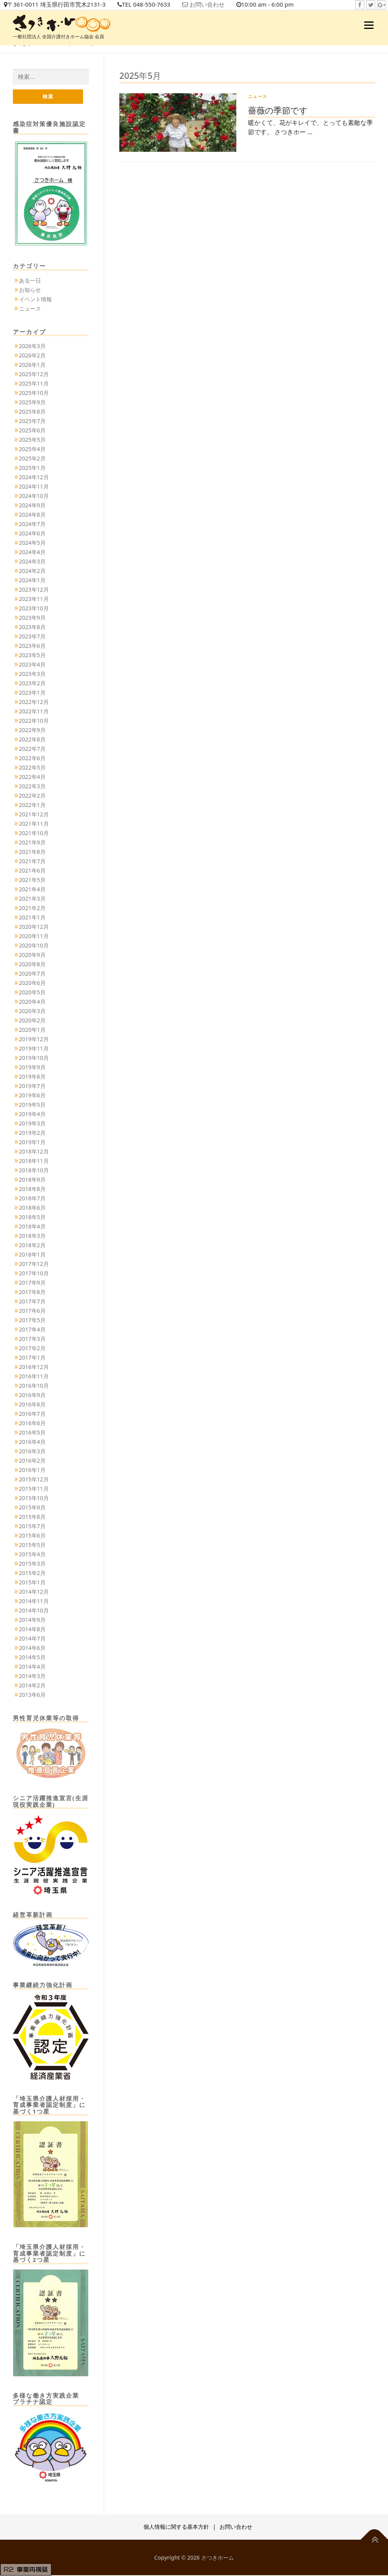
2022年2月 (32, 796)
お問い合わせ (218, 4)
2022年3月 (32, 787)
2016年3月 (32, 1452)
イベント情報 (35, 300)
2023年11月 (34, 599)
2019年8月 (32, 1077)
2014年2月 (32, 1686)
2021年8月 (32, 852)
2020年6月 (32, 983)
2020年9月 (32, 955)
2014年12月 (34, 1592)
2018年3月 (32, 1236)
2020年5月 (32, 993)
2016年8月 (32, 1405)
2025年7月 (32, 421)
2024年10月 (34, 496)
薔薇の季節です (278, 110)
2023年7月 (32, 637)
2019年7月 (32, 1086)
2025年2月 (32, 459)
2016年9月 (32, 1395)
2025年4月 (32, 449)
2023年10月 (34, 609)
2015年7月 (32, 1527)
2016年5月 (32, 1433)
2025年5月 (32, 440)
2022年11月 (34, 712)
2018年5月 (32, 1217)
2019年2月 (32, 1133)
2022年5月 (32, 768)
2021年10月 (34, 833)
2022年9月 (32, 730)
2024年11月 (34, 487)
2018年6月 (32, 1208)
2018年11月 (34, 1161)
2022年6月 (32, 759)
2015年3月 (32, 1564)
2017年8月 (32, 1292)
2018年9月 (32, 1180)
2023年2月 (32, 684)
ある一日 (30, 281)
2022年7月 (32, 749)
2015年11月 (34, 1489)
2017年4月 (32, 1330)
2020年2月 (32, 1021)
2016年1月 (32, 1470)
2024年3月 (32, 562)
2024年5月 (32, 543)
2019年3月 (32, 1124)
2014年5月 (32, 1658)
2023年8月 (32, 627)
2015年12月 (34, 1480)
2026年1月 (32, 365)
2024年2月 (32, 571)
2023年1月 (32, 693)
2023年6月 (32, 646)
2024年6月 (32, 534)
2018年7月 (32, 1199)
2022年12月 (34, 702)
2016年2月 (32, 1461)
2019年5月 (32, 1105)
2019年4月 (32, 1114)
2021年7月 (32, 862)
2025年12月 (34, 375)
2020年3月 (32, 1011)
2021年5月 (32, 880)
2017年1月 (32, 1358)
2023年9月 (32, 618)
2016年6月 (32, 1424)
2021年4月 (32, 890)
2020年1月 (32, 1030)
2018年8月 (32, 1189)
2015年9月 (32, 1508)
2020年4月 (32, 1002)
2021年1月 (32, 918)
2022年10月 (34, 721)
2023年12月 (34, 590)
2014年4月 (32, 1667)
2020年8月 (32, 965)
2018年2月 (32, 1246)
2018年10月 (34, 1171)
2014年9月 (32, 1620)
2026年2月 (32, 356)
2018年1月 (32, 1255)
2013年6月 (32, 1695)
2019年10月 (34, 1058)
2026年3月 (32, 346)
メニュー (369, 25)
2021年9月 (32, 843)
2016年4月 (32, 1442)
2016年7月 (32, 1414)
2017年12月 (34, 1264)
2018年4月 (32, 1227)
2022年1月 (32, 805)
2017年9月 (32, 1283)
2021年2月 (32, 908)
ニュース (257, 96)
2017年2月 (32, 1349)
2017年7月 (32, 1302)
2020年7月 (32, 974)
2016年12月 (34, 1367)
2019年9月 (32, 1068)
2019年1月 (32, 1143)
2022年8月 (32, 740)
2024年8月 (32, 515)
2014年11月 (34, 1601)
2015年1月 (32, 1583)
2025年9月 (32, 403)
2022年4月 (32, 777)
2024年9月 (32, 506)
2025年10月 (34, 393)
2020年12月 (34, 927)
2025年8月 (32, 412)
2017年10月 (34, 1274)
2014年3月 (32, 1676)
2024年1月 (32, 581)
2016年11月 (34, 1377)
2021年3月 (32, 899)
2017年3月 (32, 1339)
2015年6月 (32, 1536)
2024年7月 (32, 524)
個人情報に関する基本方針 (176, 2527)
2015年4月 (32, 1555)
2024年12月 (34, 478)
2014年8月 (32, 1630)
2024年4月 (32, 552)
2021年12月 (34, 815)
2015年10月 (34, 1498)
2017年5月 (32, 1320)
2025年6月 (32, 431)
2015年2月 (32, 1573)
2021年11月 (34, 824)
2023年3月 (32, 674)
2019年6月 (32, 1096)
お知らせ (30, 290)
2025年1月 (32, 468)
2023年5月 (32, 656)
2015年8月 (32, 1517)
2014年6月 (32, 1648)
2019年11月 (34, 1049)
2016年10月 (34, 1386)
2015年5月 (32, 1545)
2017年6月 (32, 1311)
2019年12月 (34, 1040)
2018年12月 (34, 1152)
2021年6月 (32, 871)
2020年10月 (34, 946)
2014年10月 (34, 1611)
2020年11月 (34, 936)
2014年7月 (32, 1639)
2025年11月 (34, 384)
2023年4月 (32, 665)
